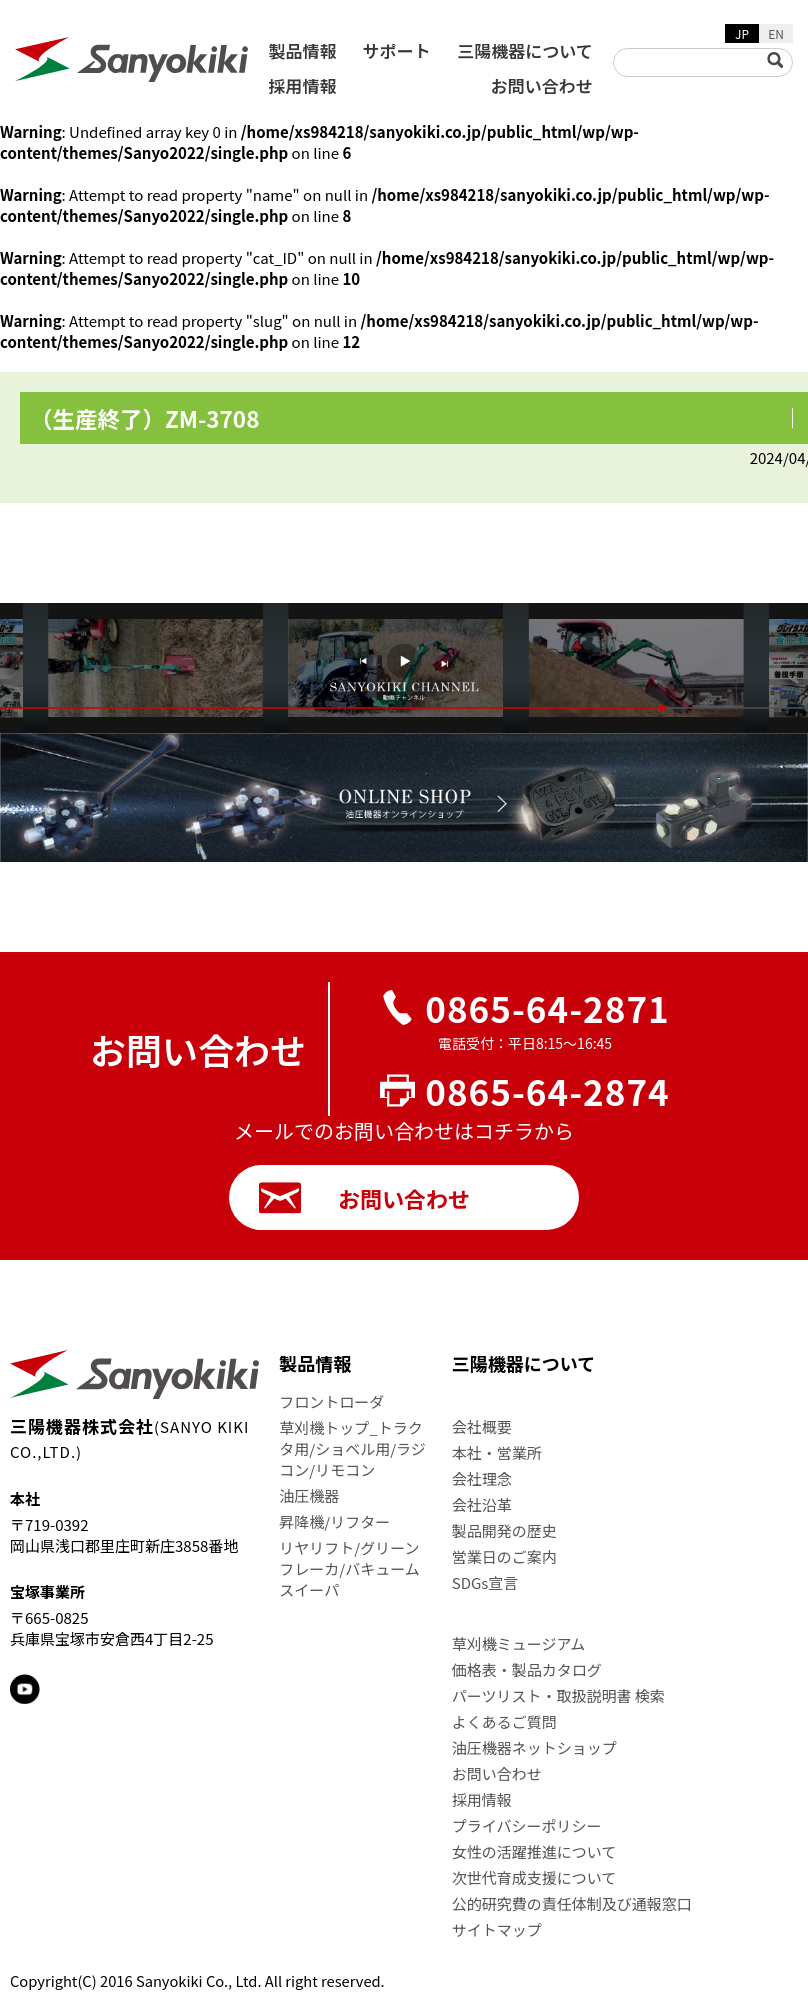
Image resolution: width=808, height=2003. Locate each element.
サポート (397, 50)
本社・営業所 (497, 1452)
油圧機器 (309, 1495)
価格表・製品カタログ (527, 1669)
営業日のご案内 (504, 1556)
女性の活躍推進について (534, 1851)
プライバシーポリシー (527, 1825)
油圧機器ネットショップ (534, 1747)
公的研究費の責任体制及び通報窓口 (572, 1903)
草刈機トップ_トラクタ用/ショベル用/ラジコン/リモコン (352, 1448)
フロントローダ (331, 1401)
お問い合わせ (542, 85)
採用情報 (302, 85)
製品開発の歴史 (504, 1530)
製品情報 (302, 50)
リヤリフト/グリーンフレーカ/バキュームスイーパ (349, 1568)
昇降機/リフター (334, 1521)
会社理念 (482, 1478)
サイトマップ (497, 1929)
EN (776, 33)
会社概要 (482, 1426)
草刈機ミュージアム (519, 1643)
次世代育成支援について (534, 1877)
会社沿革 (482, 1504)
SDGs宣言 (485, 1582)
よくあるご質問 (504, 1721)
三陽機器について (525, 50)
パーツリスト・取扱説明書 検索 (558, 1695)
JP (742, 33)
